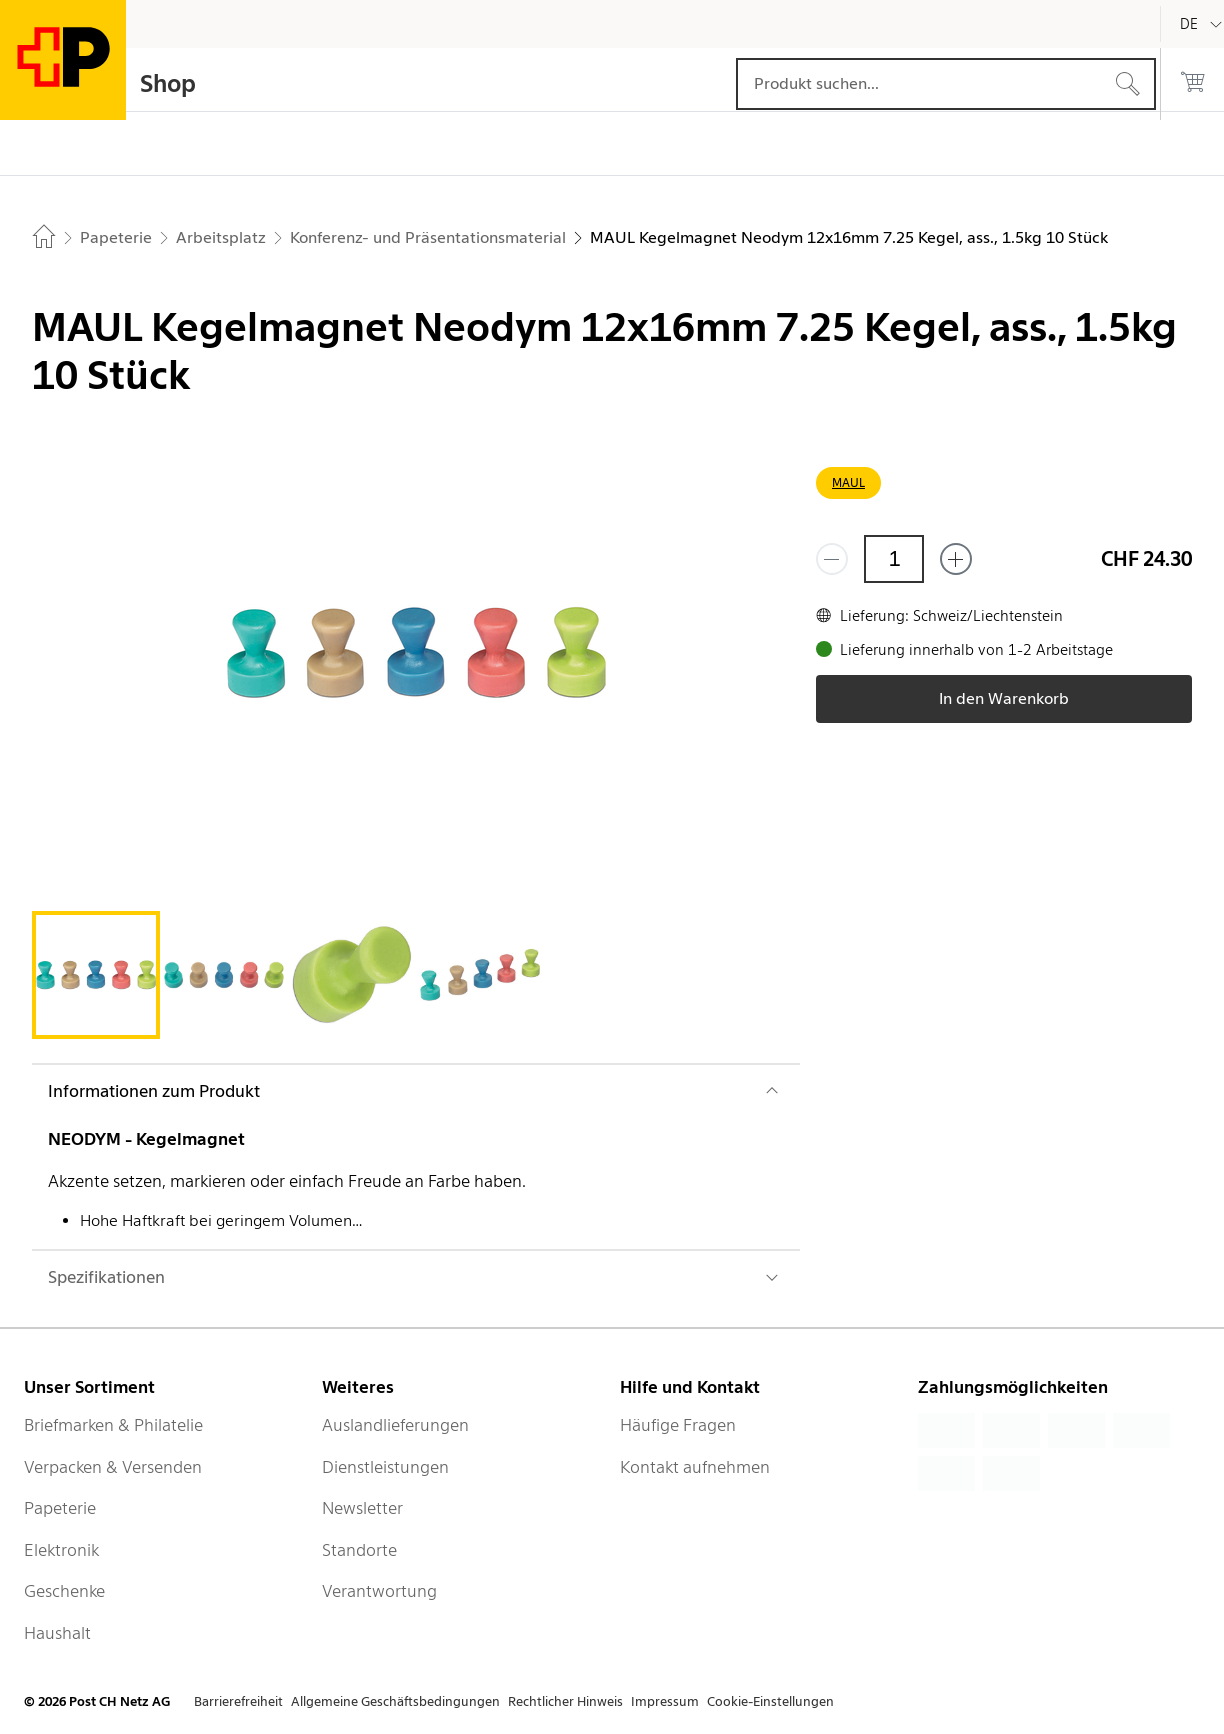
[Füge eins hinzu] (956, 559)
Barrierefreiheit (238, 1701)
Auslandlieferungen (395, 1425)
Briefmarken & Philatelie (113, 1425)
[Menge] (894, 559)
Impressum (665, 1701)
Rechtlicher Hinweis (565, 1701)
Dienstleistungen (385, 1467)
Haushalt (57, 1633)
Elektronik (61, 1550)
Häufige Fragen (678, 1425)
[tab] (96, 975)
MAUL (848, 482)
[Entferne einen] (832, 559)
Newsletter (362, 1508)
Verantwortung (379, 1591)
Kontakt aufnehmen (695, 1467)
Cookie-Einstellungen (770, 1701)
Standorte (359, 1550)
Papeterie (60, 1508)
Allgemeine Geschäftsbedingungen (395, 1701)
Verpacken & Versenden (113, 1467)
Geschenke (64, 1591)
